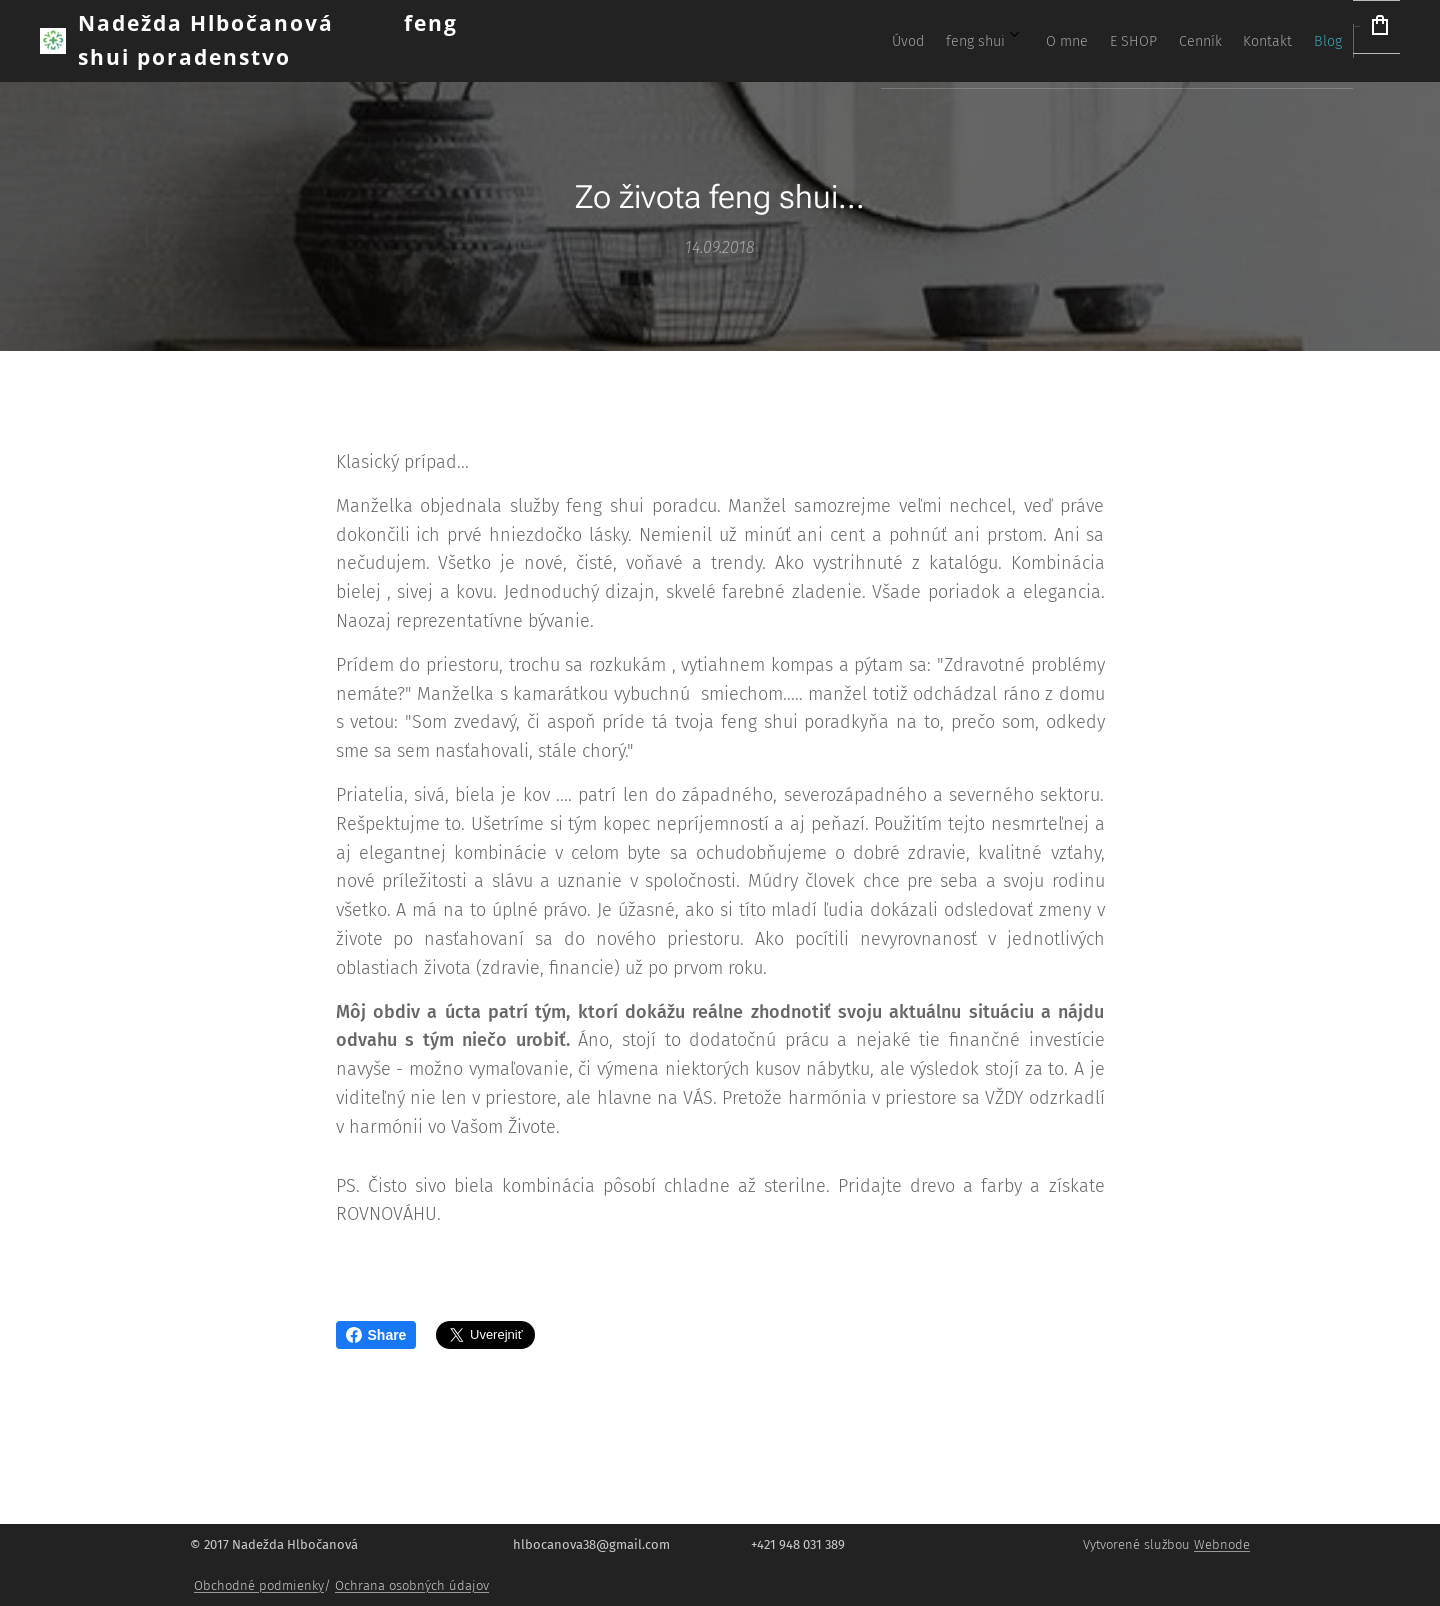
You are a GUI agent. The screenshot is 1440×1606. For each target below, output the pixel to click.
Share (376, 1335)
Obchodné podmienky (259, 1585)
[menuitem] (1052, 41)
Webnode (1222, 1544)
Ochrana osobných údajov (412, 1585)
